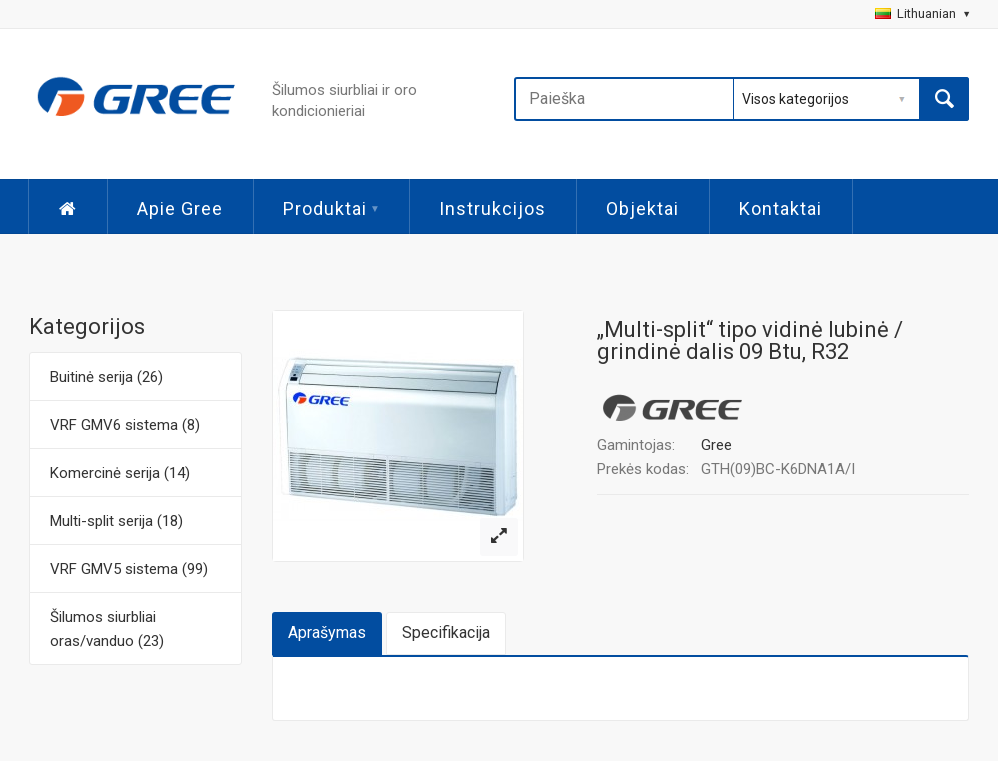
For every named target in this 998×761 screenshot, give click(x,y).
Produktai (331, 208)
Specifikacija (446, 632)
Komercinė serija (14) (120, 473)
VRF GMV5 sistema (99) (129, 569)
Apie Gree (180, 208)
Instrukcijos (492, 208)
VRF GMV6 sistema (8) (125, 425)
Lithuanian (922, 13)
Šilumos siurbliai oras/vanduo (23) (107, 629)
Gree (716, 445)
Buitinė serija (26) (106, 377)
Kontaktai (780, 208)
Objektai (642, 208)
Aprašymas (327, 632)
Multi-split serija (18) (116, 521)
